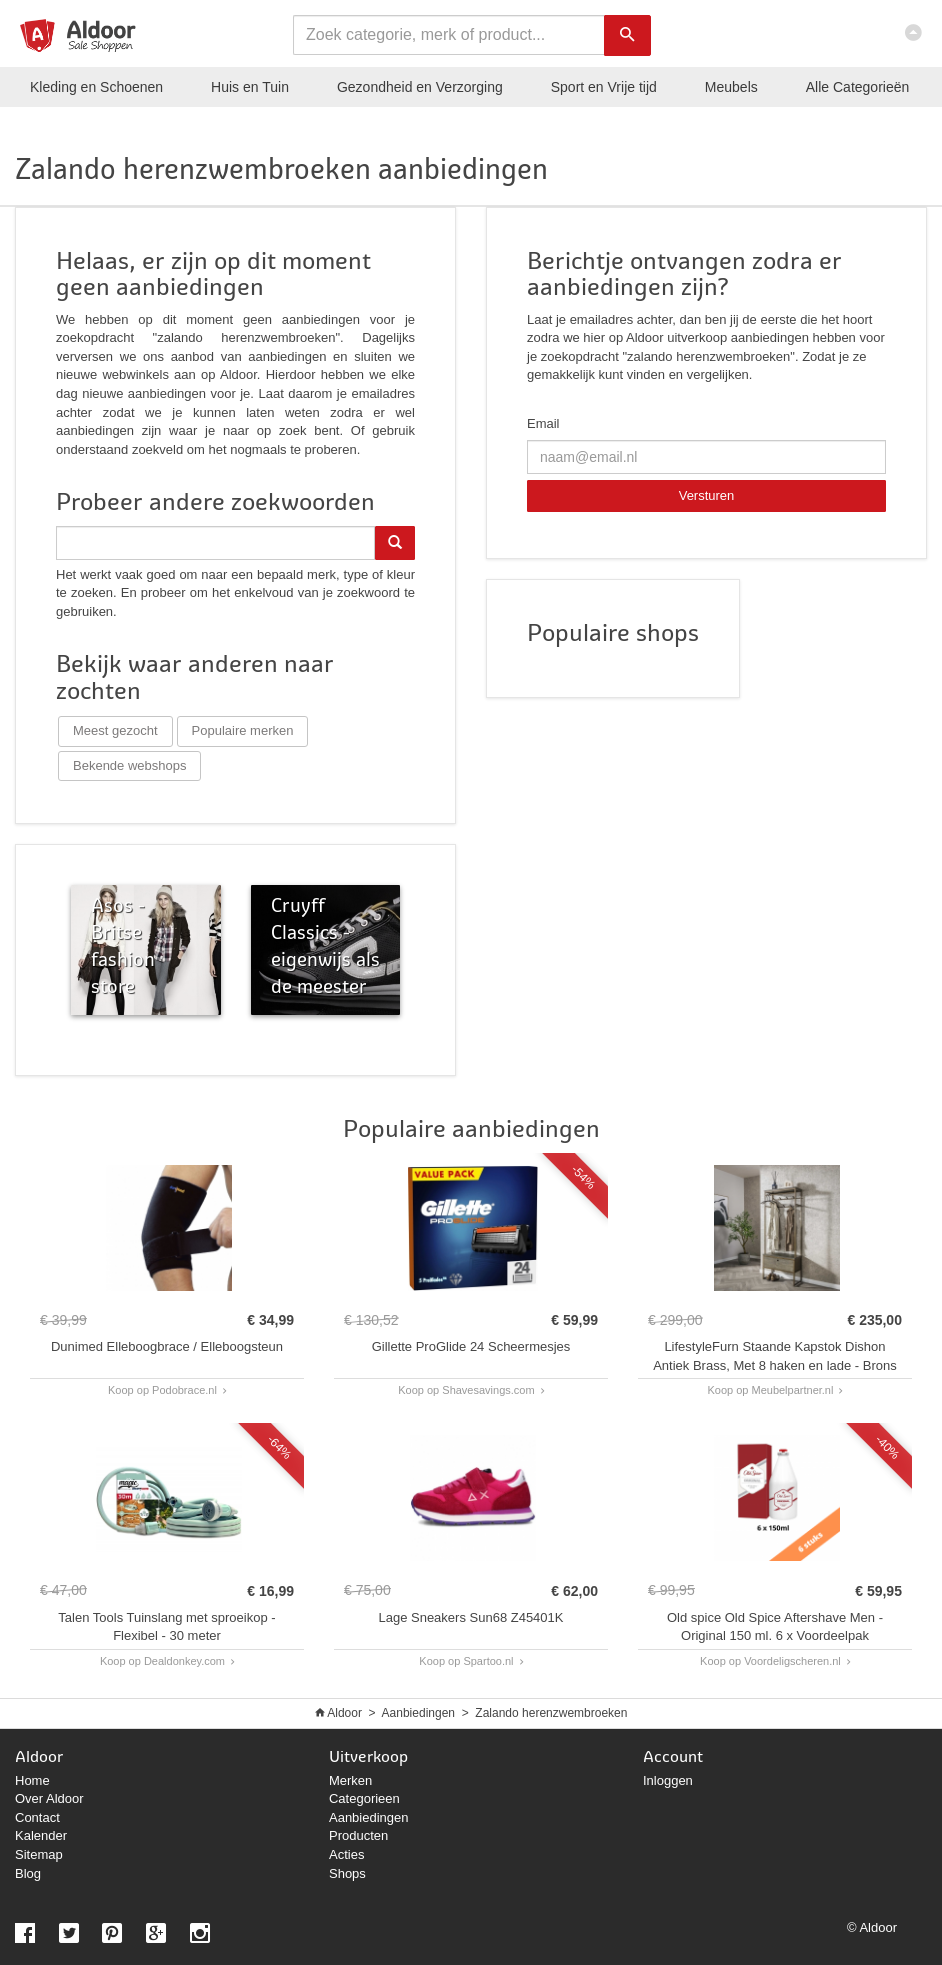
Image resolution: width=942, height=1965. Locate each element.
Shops (347, 1873)
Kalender (41, 1835)
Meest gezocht (115, 730)
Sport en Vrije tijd (604, 87)
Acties (346, 1854)
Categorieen (364, 1798)
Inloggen (668, 1780)
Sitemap (39, 1854)
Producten (358, 1835)
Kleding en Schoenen (96, 87)
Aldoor (344, 1713)
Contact (37, 1817)
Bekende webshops (129, 765)
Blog (28, 1873)
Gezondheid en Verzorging (420, 87)
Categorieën (858, 87)
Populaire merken (243, 730)
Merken (350, 1780)
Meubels (731, 87)
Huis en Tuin (250, 87)
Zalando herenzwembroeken (551, 1713)
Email (543, 423)
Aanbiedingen (418, 1713)
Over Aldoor (49, 1798)
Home (32, 1780)
